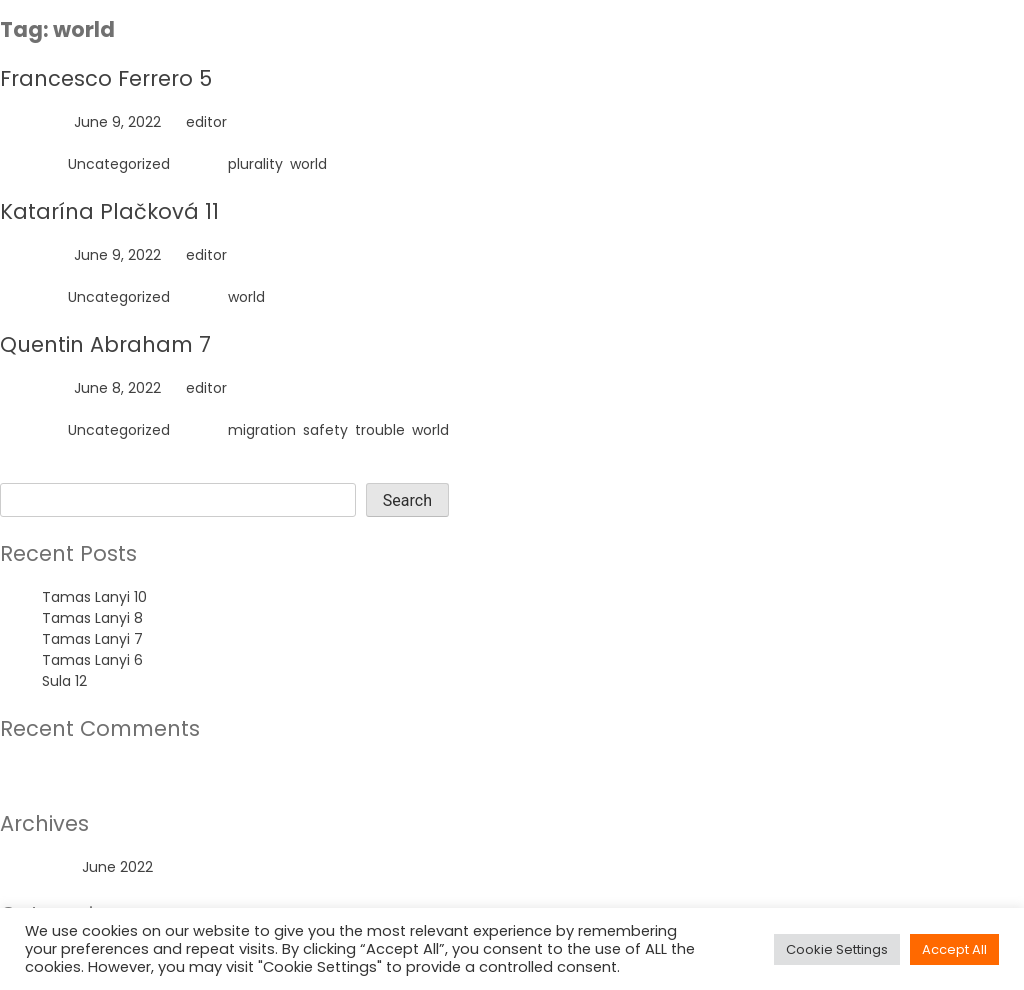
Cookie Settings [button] (837, 949)
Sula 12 (64, 681)
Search (24, 472)
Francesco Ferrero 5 (106, 78)
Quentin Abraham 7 (105, 344)
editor (206, 122)
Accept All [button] (954, 949)
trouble (380, 430)
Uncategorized (119, 164)
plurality (255, 164)
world (308, 164)
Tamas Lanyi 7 (92, 639)
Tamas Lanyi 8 (92, 618)
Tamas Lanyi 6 (92, 660)
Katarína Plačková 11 (109, 211)
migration (262, 430)
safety (325, 430)
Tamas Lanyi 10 (94, 597)
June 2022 (117, 867)
